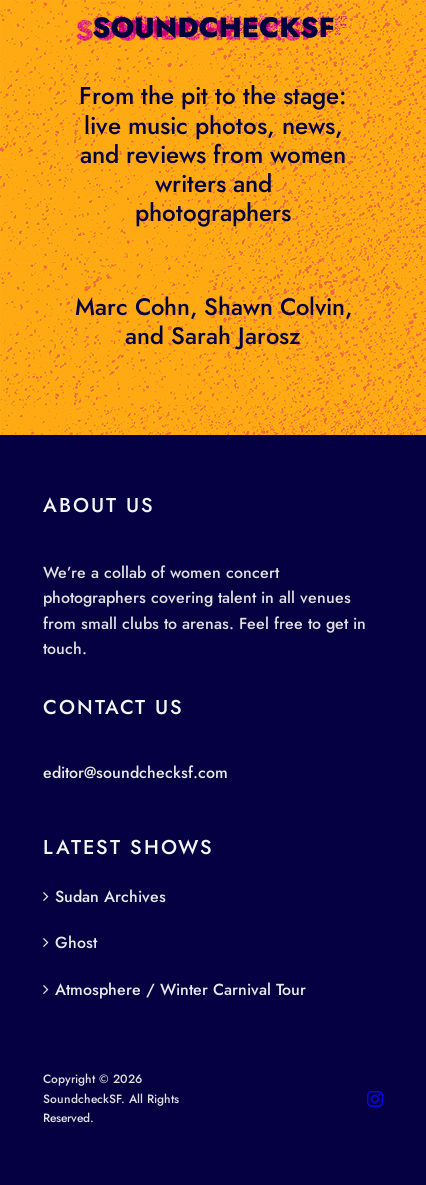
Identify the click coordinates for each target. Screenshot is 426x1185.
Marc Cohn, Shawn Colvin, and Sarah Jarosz (213, 321)
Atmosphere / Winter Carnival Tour (180, 989)
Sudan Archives (110, 896)
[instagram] (375, 1099)
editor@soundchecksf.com (135, 772)
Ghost (76, 942)
